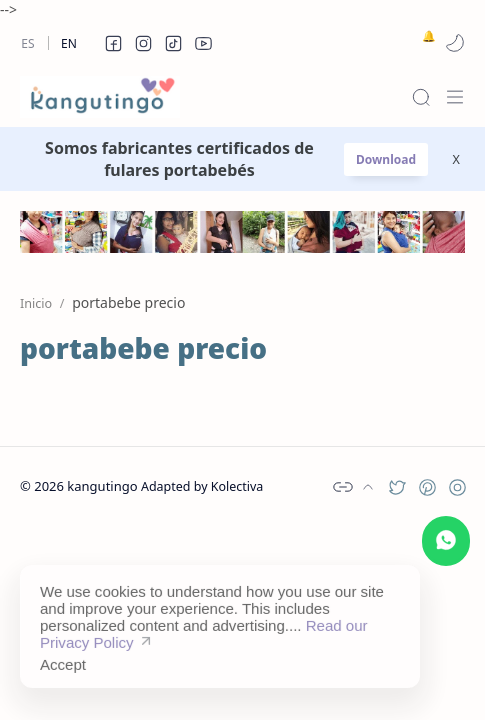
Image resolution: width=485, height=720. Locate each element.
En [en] (69, 43)
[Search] (421, 97)
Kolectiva (237, 486)
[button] (113, 43)
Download (386, 159)
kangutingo (102, 486)
